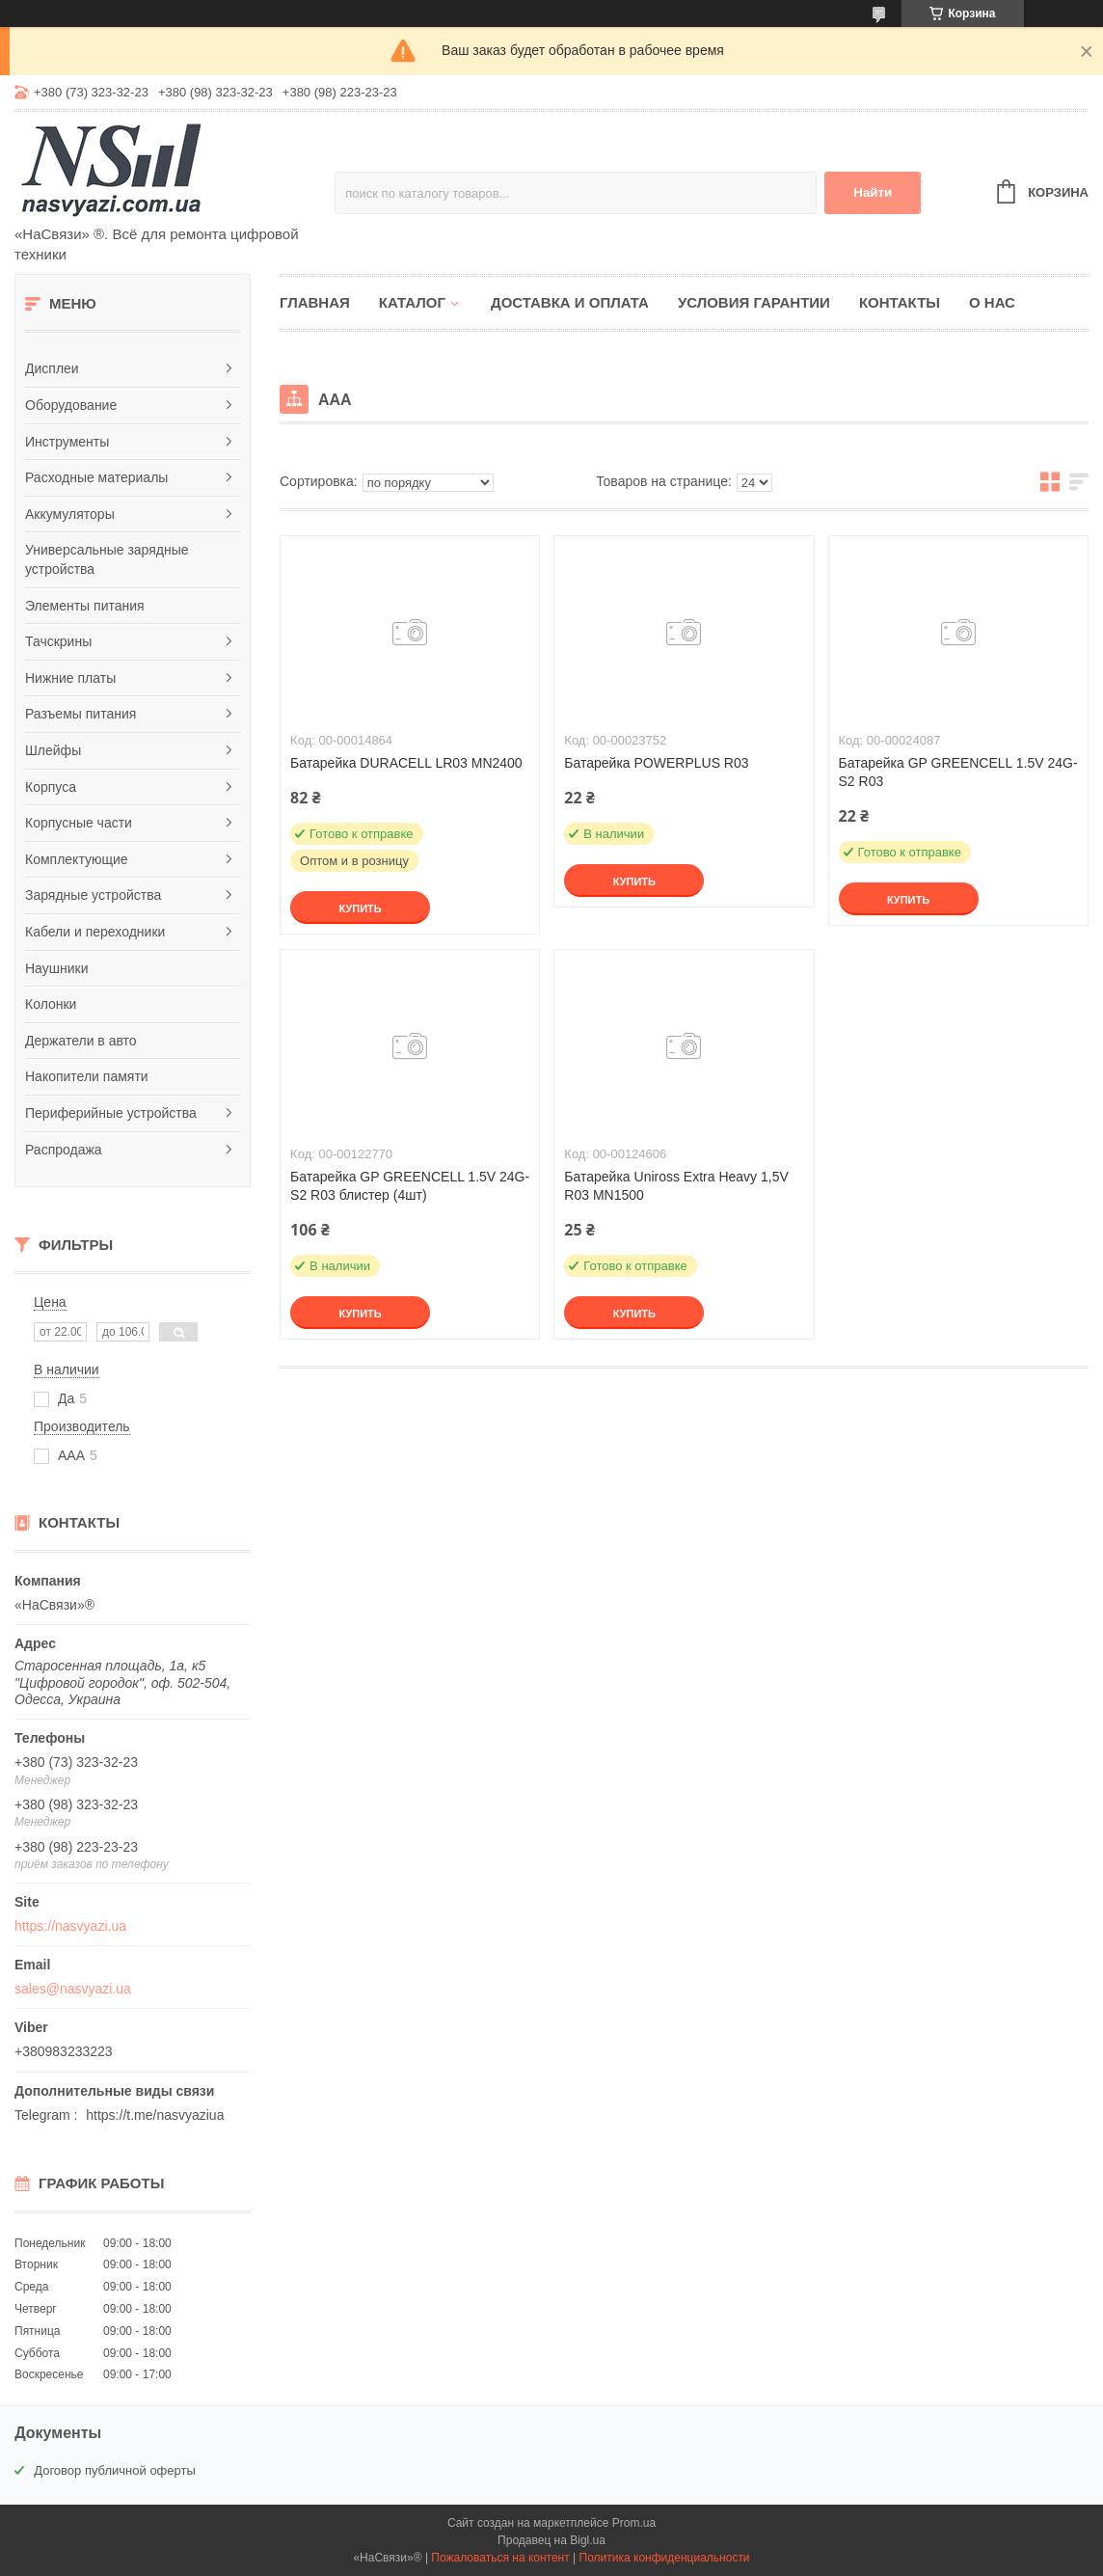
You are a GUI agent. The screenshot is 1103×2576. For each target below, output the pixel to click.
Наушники (56, 968)
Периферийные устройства (111, 1113)
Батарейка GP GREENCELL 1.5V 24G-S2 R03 (958, 772)
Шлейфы (53, 750)
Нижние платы (70, 678)
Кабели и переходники (95, 931)
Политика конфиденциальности (664, 2557)
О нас (992, 302)
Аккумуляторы (70, 514)
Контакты (899, 302)
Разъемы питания (80, 713)
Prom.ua (634, 2523)
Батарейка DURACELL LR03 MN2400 (406, 763)
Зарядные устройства (93, 895)
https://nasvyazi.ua (70, 1926)
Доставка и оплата (570, 302)
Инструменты (67, 441)
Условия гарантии (754, 302)
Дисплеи (52, 368)
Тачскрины (58, 641)
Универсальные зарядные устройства (107, 559)
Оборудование (71, 405)
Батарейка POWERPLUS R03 (656, 763)
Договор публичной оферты (115, 2470)
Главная (315, 302)
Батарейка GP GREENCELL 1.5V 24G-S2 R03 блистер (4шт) (409, 1186)
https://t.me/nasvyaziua (155, 2115)
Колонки (50, 1004)
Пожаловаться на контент (500, 2557)
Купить (359, 908)
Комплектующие (76, 859)
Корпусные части (78, 822)
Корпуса (50, 787)
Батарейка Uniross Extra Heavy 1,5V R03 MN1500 (676, 1186)
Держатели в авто (81, 1040)
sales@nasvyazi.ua (72, 1988)
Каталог (412, 302)
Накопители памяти (86, 1076)
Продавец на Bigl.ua (551, 2540)
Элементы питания (85, 605)
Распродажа (63, 1149)
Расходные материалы (96, 477)
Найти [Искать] (872, 192)
